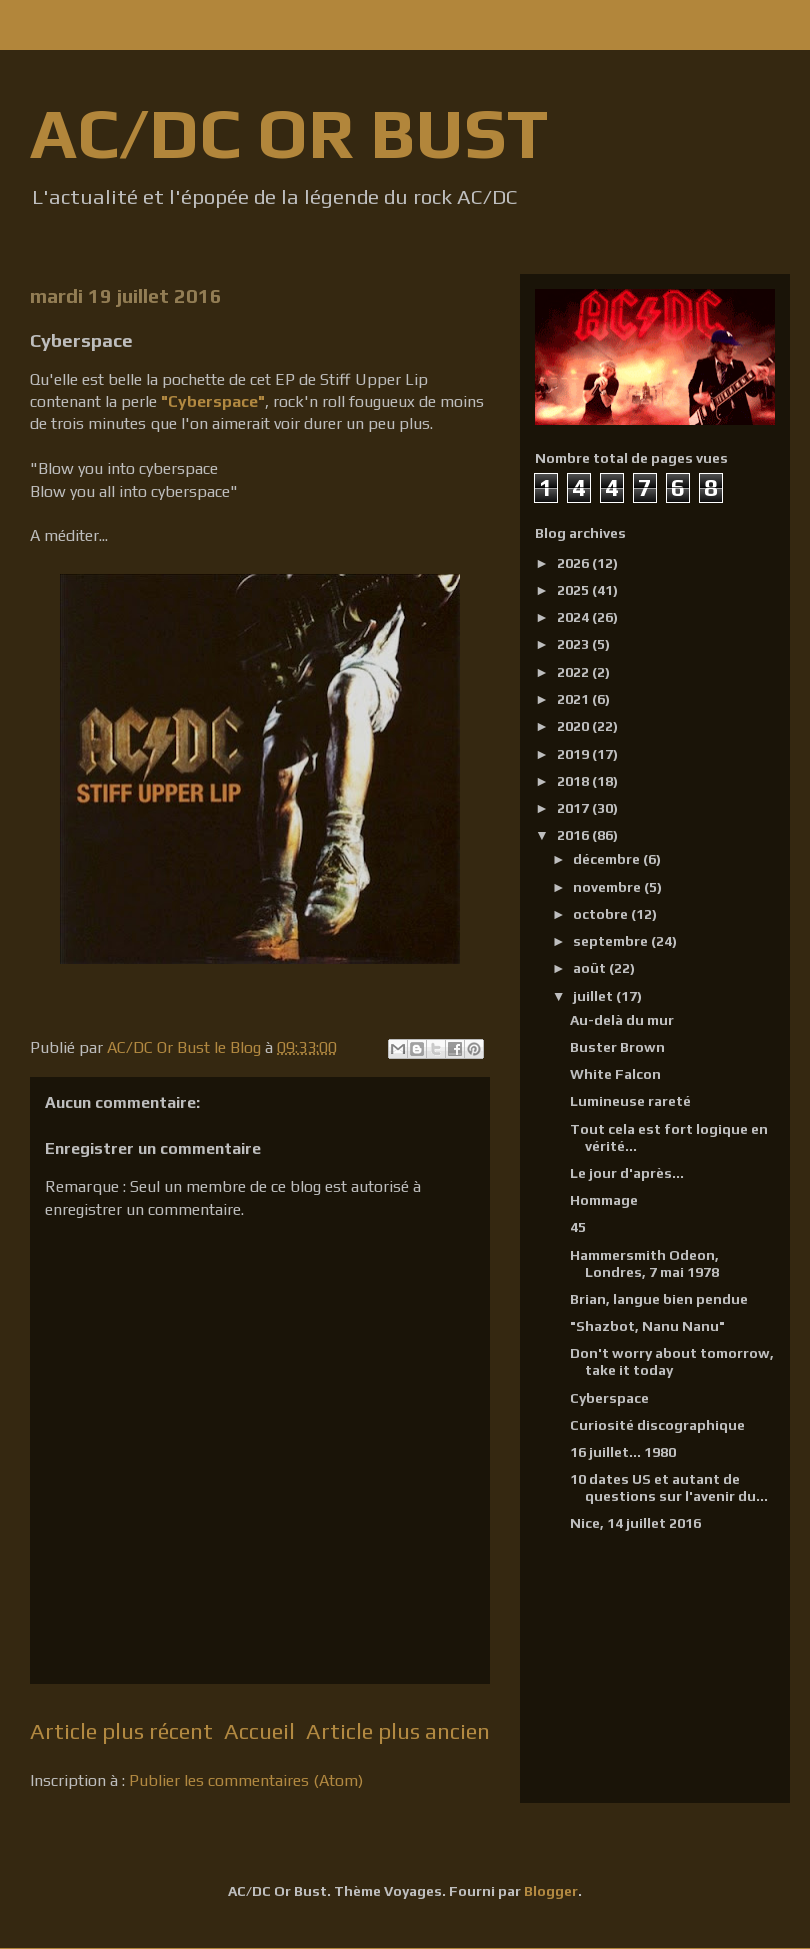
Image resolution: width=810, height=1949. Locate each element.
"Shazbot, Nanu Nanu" (647, 1326)
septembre (612, 941)
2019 (574, 754)
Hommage (604, 1200)
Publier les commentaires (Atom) (246, 1780)
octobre (602, 914)
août (591, 968)
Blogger (551, 1891)
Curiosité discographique (657, 1425)
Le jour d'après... (627, 1173)
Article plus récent (121, 1731)
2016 (574, 835)
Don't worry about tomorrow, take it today (672, 1361)
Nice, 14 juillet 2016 (635, 1523)
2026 (574, 563)
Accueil (259, 1731)
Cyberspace (609, 1398)
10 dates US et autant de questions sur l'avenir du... (669, 1487)
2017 (574, 808)
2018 (574, 781)
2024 (574, 617)
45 (578, 1227)
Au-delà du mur (622, 1020)
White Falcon (615, 1074)
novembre (608, 887)
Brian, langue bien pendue (659, 1299)
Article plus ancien (398, 1731)
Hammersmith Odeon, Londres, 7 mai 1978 (644, 1263)
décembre (608, 859)
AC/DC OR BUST (289, 132)
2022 (574, 672)
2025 (574, 590)
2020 (574, 726)
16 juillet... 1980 (623, 1452)
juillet (594, 996)
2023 (574, 644)
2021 (574, 699)
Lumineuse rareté (630, 1101)
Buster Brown (617, 1047)
